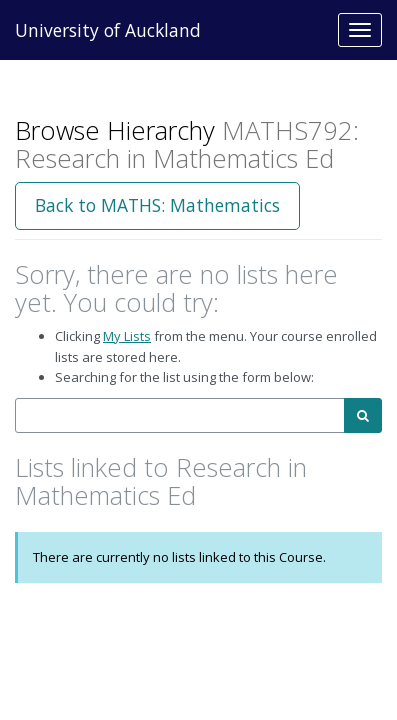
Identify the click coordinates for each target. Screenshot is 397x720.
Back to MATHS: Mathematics (157, 205)
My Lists (127, 336)
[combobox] (180, 415)
